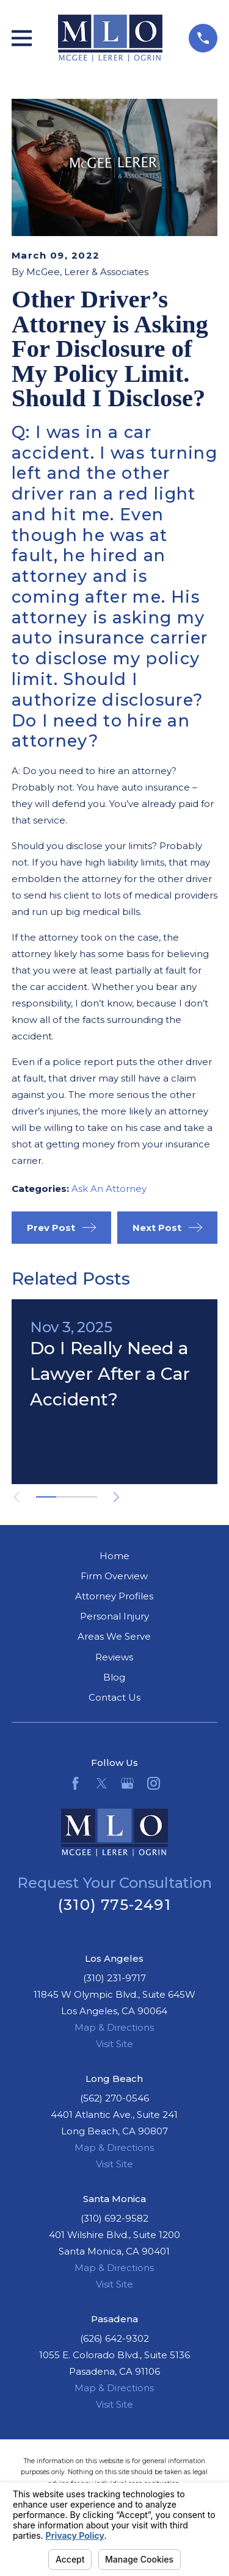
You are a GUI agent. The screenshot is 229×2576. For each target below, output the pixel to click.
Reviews (114, 1657)
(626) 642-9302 (114, 2338)
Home (114, 1556)
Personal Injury (114, 1616)
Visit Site (114, 2044)
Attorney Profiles (114, 1596)
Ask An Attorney (109, 1188)
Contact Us (114, 1697)
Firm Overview (114, 1576)
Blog (114, 1677)
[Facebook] (75, 1783)
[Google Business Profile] (127, 1783)
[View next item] (116, 1497)
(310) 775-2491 (114, 1905)
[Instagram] (153, 1783)
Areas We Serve (114, 1636)
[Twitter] (101, 1783)
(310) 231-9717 (114, 1978)
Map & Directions (114, 2027)
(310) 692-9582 (114, 2218)
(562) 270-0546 (114, 2098)
